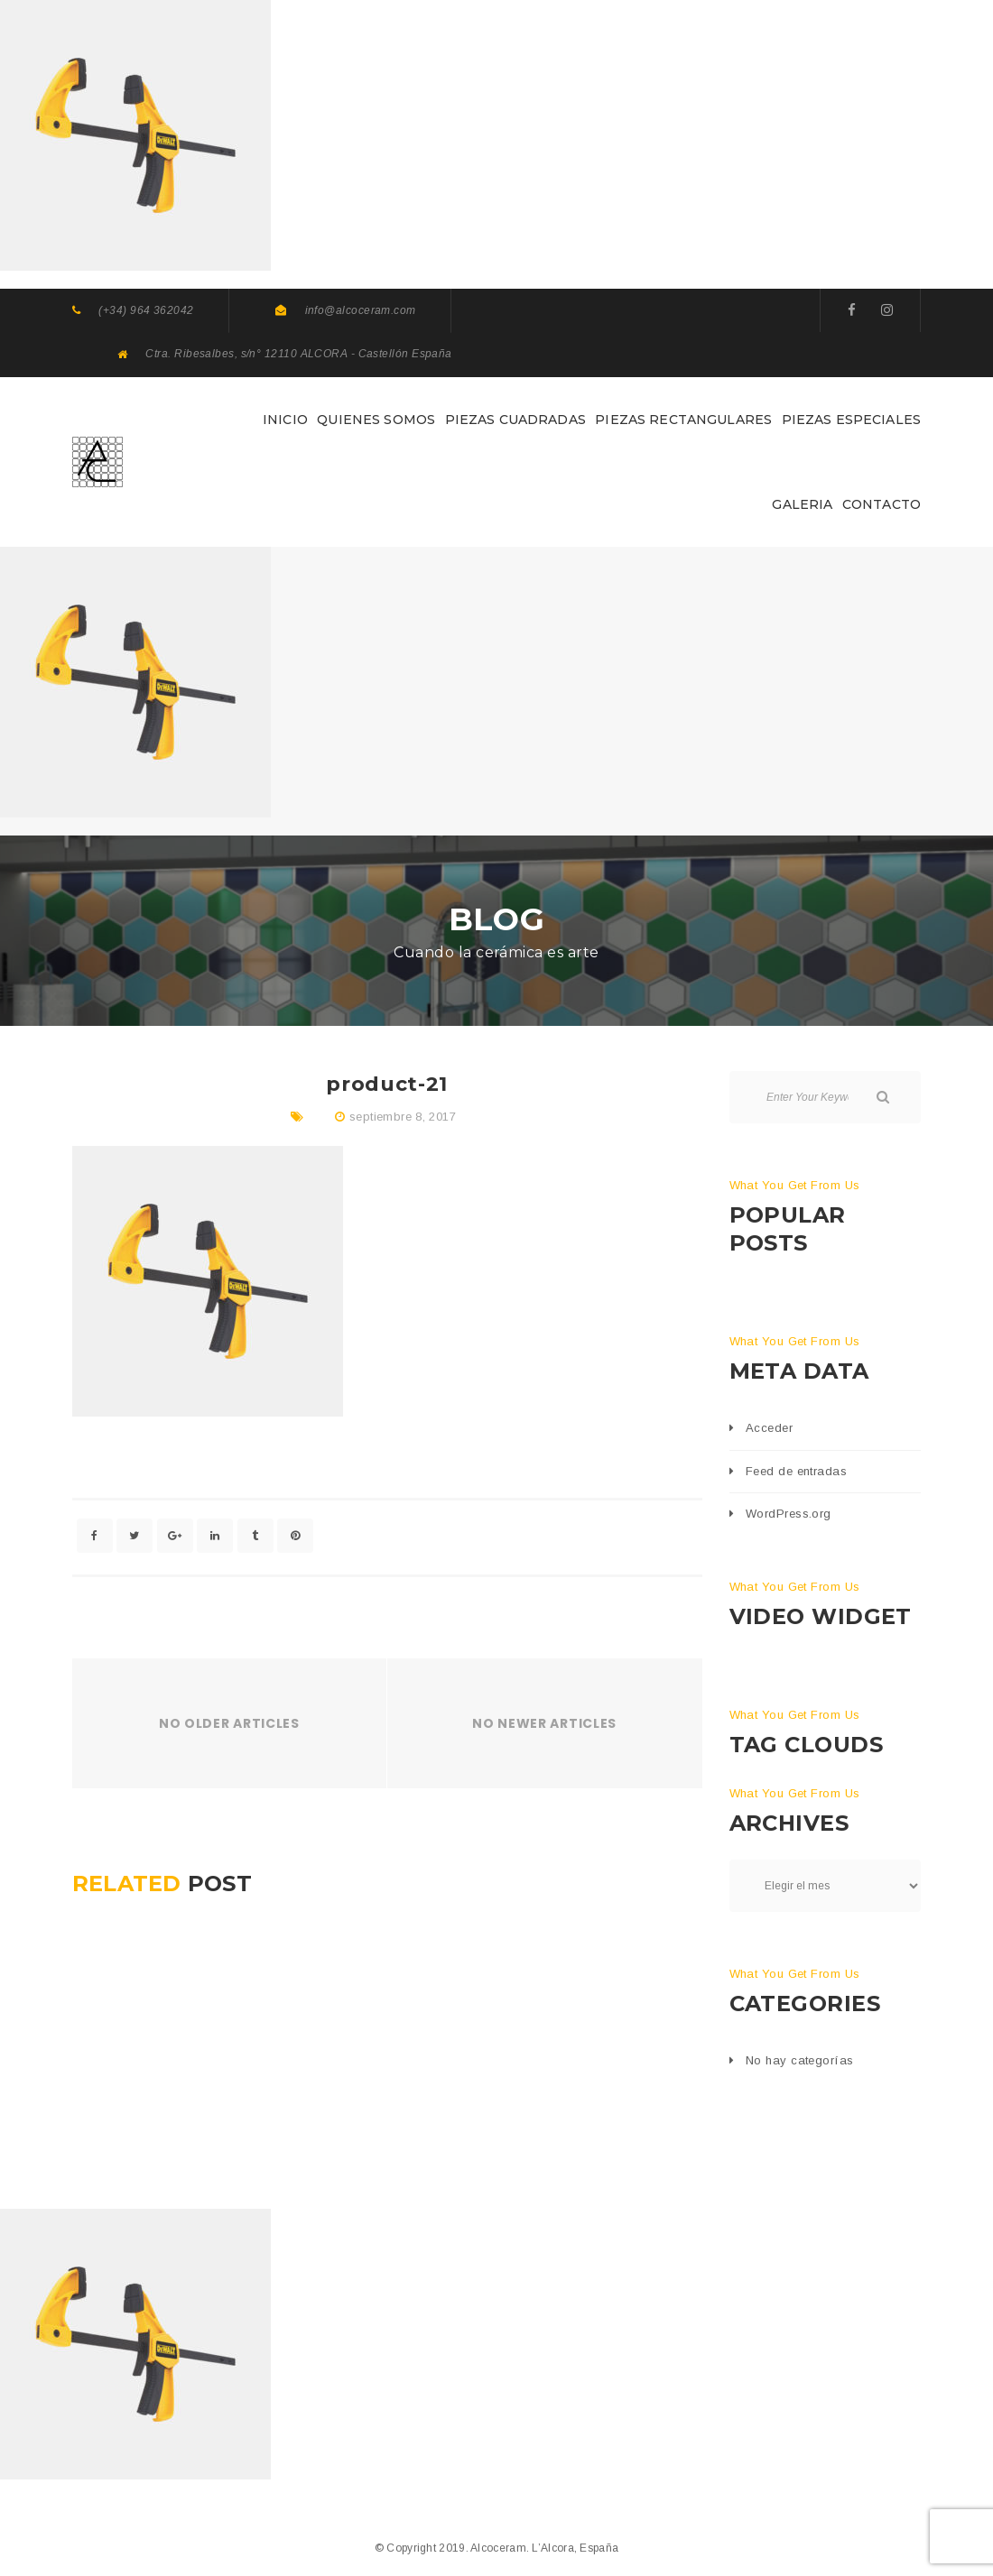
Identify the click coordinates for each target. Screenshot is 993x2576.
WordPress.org (788, 1513)
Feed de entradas (796, 1471)
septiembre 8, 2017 (402, 1116)
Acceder (769, 1428)
